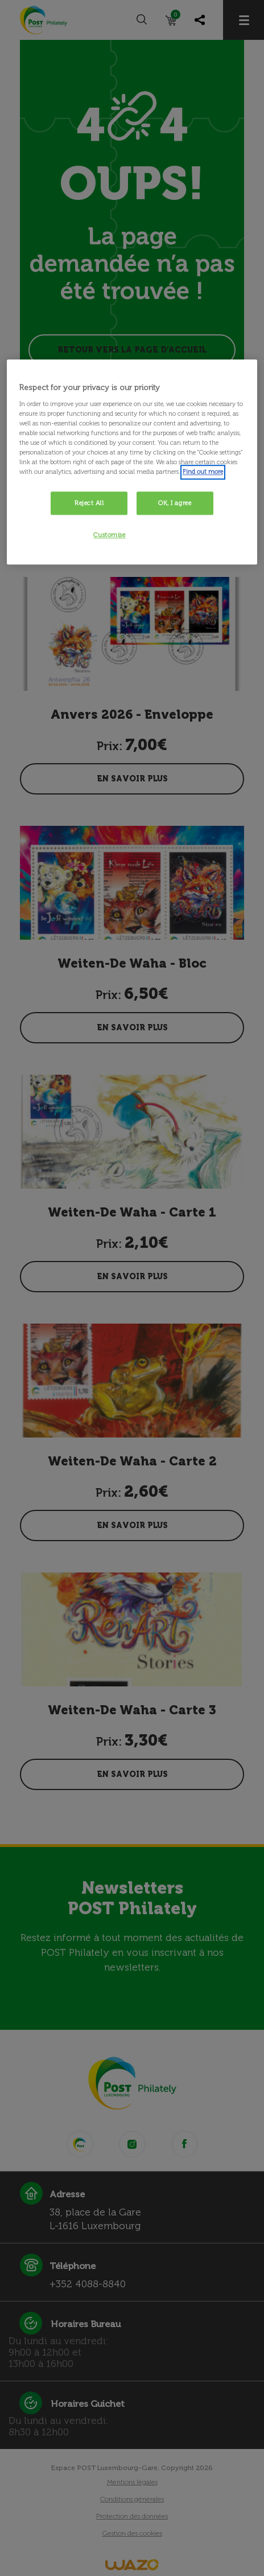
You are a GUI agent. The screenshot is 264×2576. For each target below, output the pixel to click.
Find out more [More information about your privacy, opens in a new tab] (203, 472)
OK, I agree (174, 503)
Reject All (89, 503)
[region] (132, 462)
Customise (109, 535)
